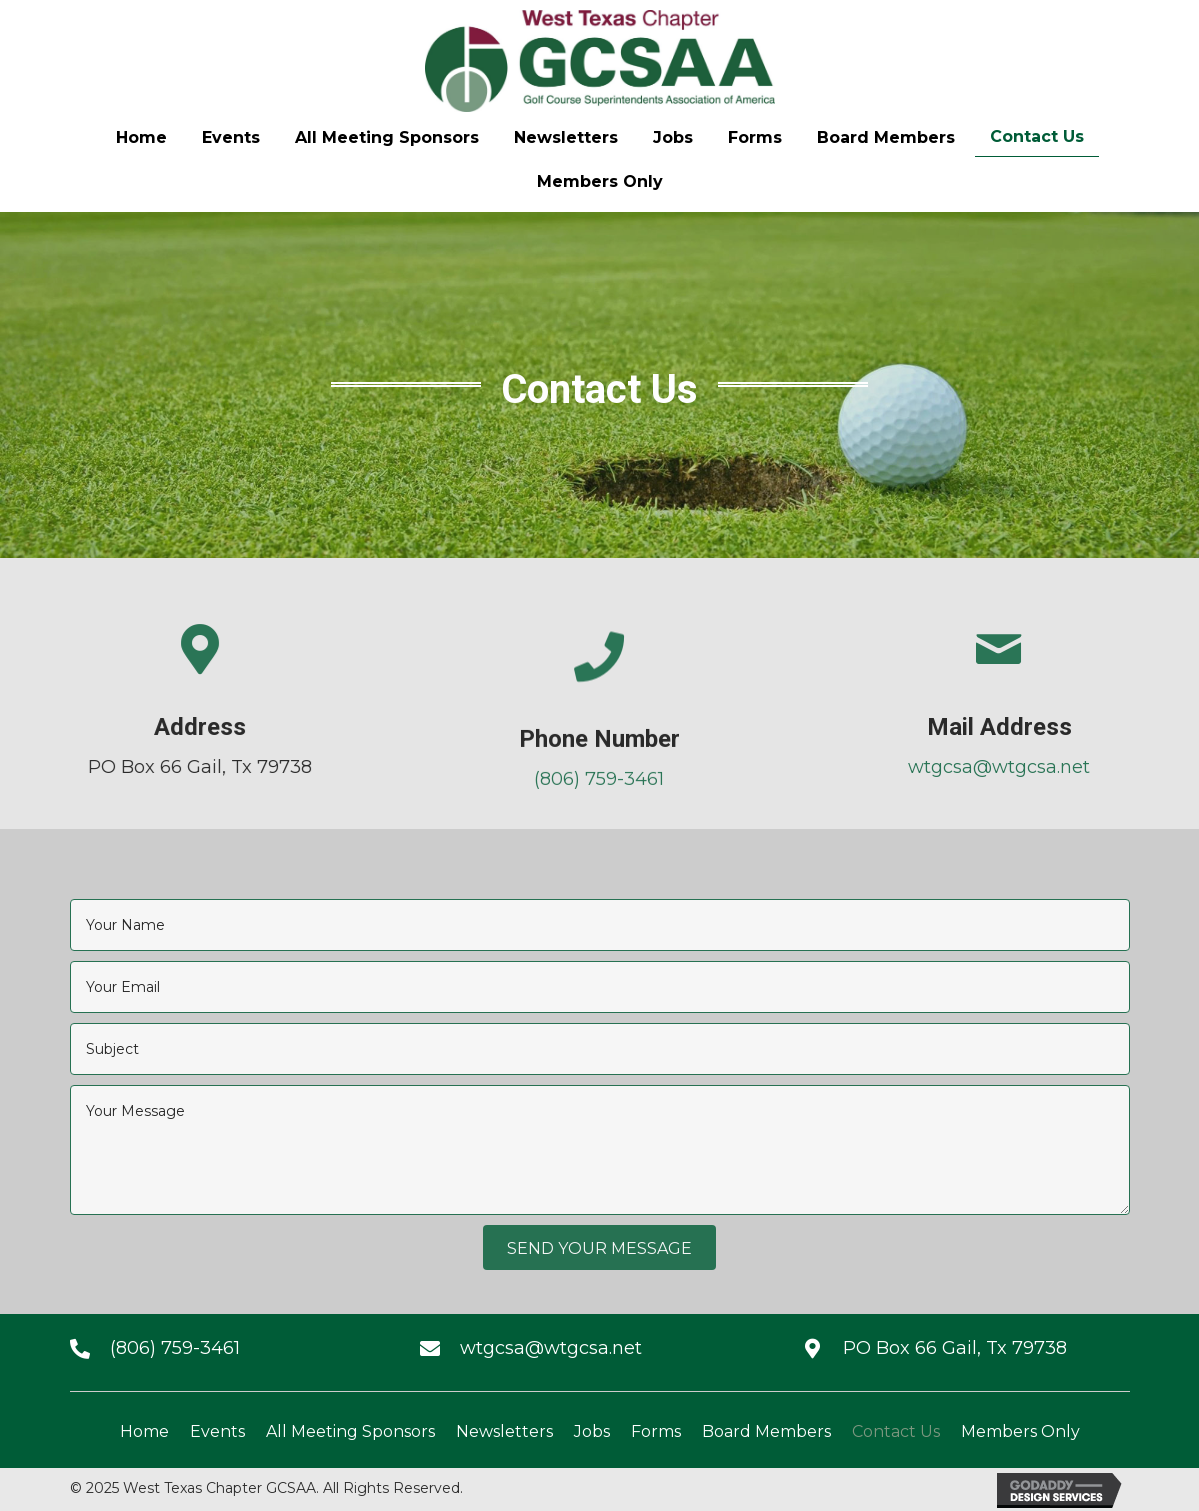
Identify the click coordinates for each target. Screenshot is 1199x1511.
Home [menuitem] (144, 1431)
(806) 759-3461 (599, 801)
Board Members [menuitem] (766, 1431)
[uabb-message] (600, 1150)
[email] (600, 987)
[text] (600, 925)
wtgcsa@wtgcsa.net (1061, 767)
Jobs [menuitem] (592, 1431)
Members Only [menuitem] (1020, 1431)
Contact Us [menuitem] (896, 1431)
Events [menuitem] (217, 1431)
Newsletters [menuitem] (504, 1431)
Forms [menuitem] (656, 1431)
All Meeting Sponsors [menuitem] (350, 1431)
